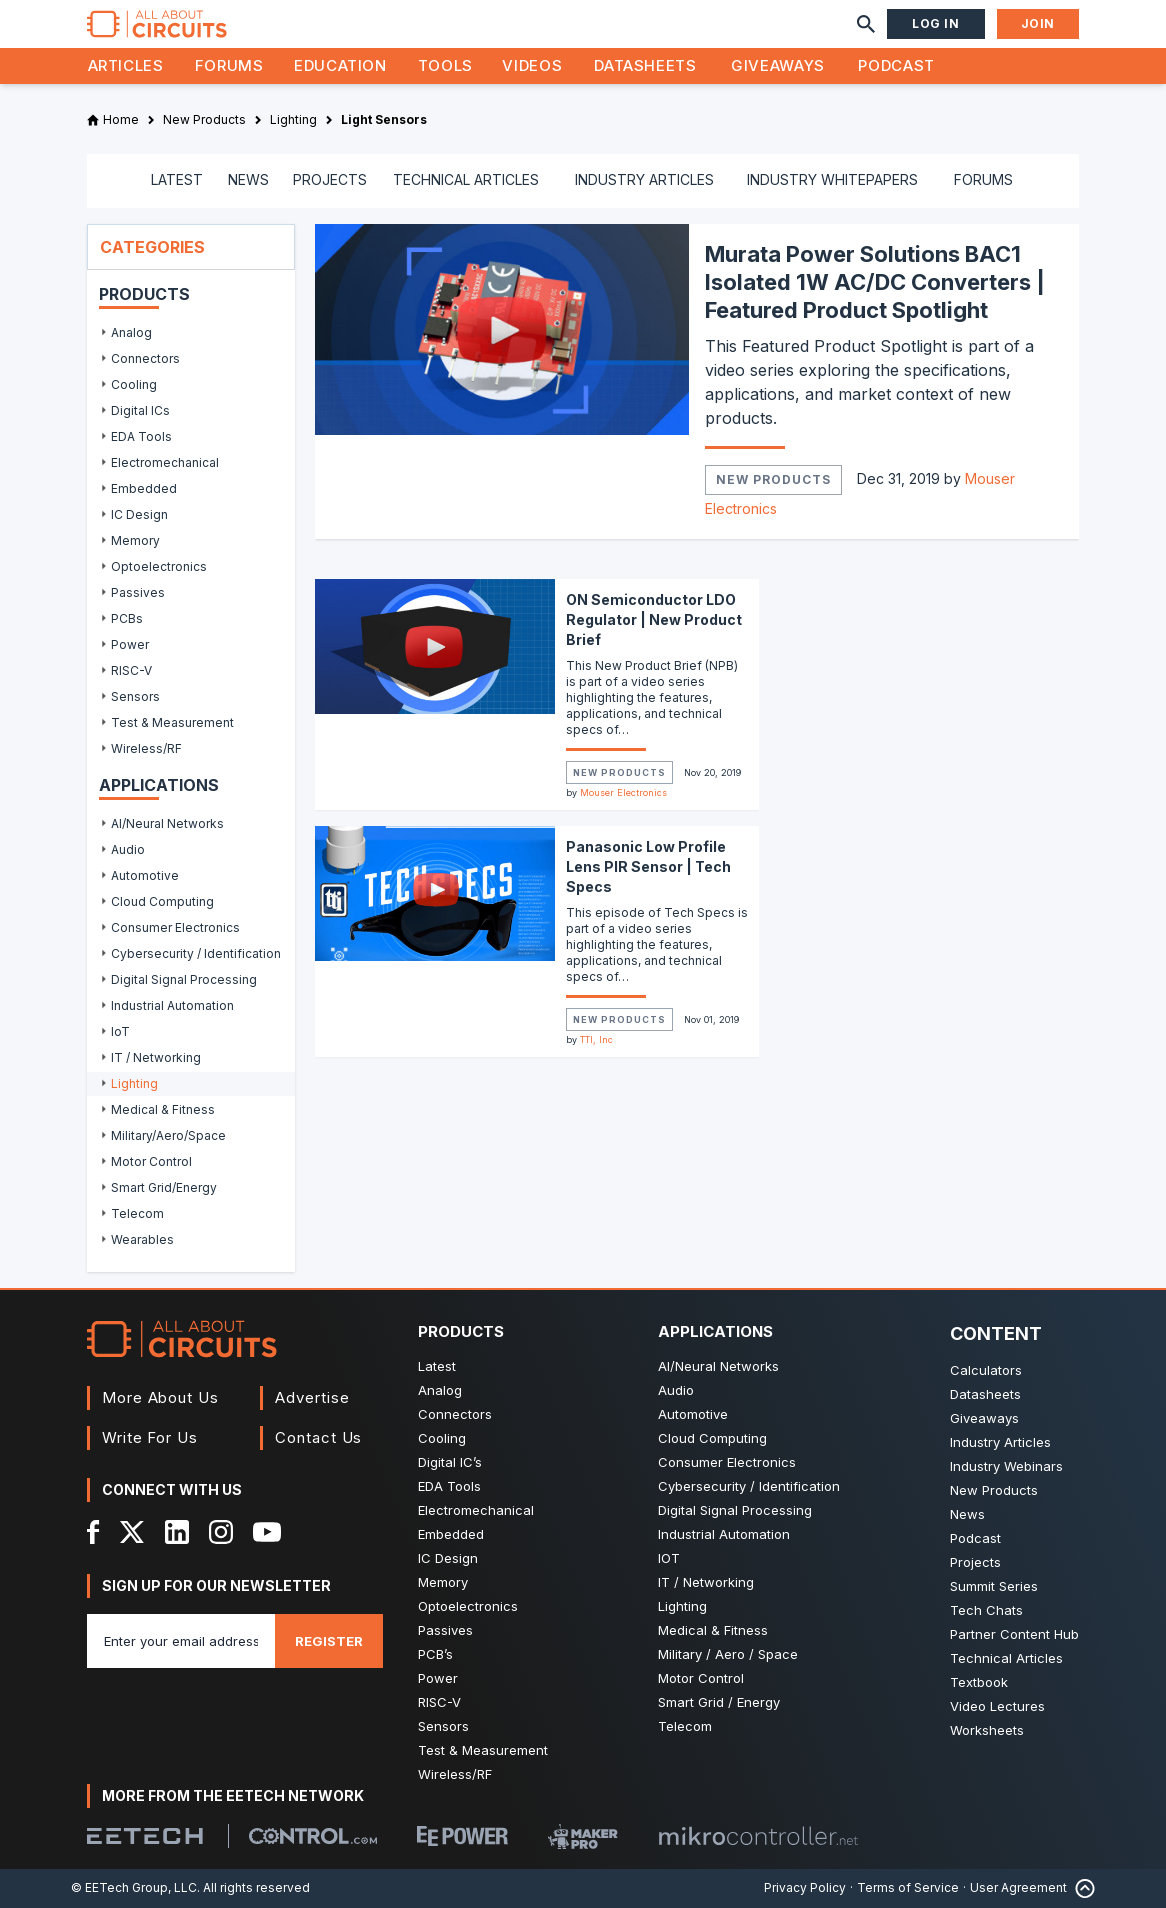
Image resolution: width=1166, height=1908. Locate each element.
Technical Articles (1006, 1658)
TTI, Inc (596, 1039)
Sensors (443, 1726)
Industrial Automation (724, 1534)
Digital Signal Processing (735, 1510)
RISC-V (439, 1702)
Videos (532, 65)
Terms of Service (908, 1887)
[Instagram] (221, 1532)
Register (329, 1641)
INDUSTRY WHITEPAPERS (832, 179)
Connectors (455, 1414)
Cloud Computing (712, 1438)
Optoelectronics (468, 1606)
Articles (126, 65)
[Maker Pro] (583, 1836)
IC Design (448, 1558)
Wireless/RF (455, 1774)
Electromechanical (476, 1510)
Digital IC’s (450, 1462)
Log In (936, 23)
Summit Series (994, 1586)
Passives (445, 1630)
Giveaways (778, 65)
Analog (440, 1390)
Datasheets (645, 65)
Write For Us (150, 1437)
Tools (445, 65)
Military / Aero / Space (728, 1654)
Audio (676, 1390)
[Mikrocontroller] (758, 1836)
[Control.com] (313, 1836)
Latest (437, 1366)
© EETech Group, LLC (134, 1887)
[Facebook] (93, 1532)
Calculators (986, 1370)
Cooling (442, 1438)
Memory (443, 1582)
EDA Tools (449, 1486)
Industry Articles (1000, 1442)
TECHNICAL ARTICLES (466, 179)
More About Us (160, 1397)
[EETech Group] (145, 1836)
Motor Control (701, 1678)
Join (1038, 23)
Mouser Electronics (623, 792)
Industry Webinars (1006, 1466)
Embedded (451, 1534)
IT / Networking (706, 1582)
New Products (773, 479)
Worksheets (987, 1730)
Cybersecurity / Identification (749, 1486)
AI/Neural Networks (718, 1366)
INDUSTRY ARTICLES (644, 179)
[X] (132, 1532)
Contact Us (318, 1437)
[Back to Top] (1081, 1888)
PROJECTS (330, 179)
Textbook (979, 1682)
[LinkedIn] (177, 1532)
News (967, 1514)
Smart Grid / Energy (719, 1702)
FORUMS (983, 179)
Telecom (685, 1726)
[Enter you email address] (181, 1641)
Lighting (682, 1606)
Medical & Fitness (713, 1630)
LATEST (177, 179)
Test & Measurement (483, 1750)
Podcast (896, 65)
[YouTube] (267, 1532)
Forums (229, 65)
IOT (669, 1558)
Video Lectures (997, 1706)
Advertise (312, 1397)
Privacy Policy (805, 1887)
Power (438, 1678)
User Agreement (1018, 1887)
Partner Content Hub (1014, 1634)
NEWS (248, 179)
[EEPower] (462, 1836)
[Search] (866, 24)
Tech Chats (986, 1610)
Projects (975, 1562)
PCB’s (435, 1654)
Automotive (693, 1414)
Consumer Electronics (727, 1462)
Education (340, 65)
